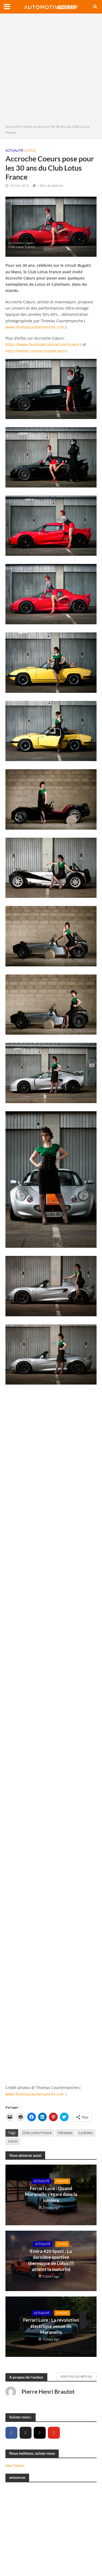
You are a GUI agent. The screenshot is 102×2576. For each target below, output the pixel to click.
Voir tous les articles (76, 2376)
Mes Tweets (14, 2465)
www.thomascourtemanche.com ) (35, 2094)
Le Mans (85, 2132)
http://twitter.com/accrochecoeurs (36, 350)
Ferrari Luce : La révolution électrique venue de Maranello (51, 2326)
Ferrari (62, 2181)
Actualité (14, 150)
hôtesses (65, 2132)
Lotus (29, 150)
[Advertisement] (51, 70)
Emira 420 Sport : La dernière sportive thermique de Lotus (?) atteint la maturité (51, 2260)
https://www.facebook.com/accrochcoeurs (43, 344)
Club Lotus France (36, 2132)
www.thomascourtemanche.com (34, 327)
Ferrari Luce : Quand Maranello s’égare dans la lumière (51, 2194)
